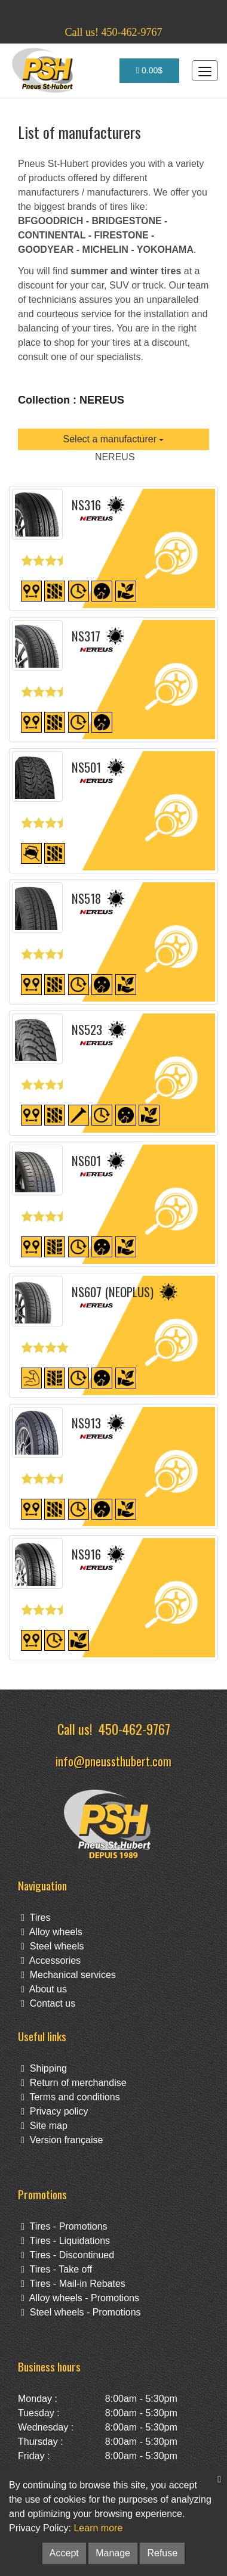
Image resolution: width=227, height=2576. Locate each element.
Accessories (51, 1960)
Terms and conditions (70, 2097)
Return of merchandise (74, 2083)
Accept (64, 2553)
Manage (113, 2553)
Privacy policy (54, 2111)
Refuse (162, 2553)
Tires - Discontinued (67, 2255)
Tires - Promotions (64, 2226)
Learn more (97, 2528)
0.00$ (149, 70)
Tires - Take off (56, 2269)
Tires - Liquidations (65, 2241)
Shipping (44, 2068)
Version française (62, 2140)
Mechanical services (68, 1975)
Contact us (48, 2003)
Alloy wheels (51, 1932)
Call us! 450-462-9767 (113, 32)
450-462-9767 (134, 1728)
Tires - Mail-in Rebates (73, 2284)
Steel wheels (52, 1946)
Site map (44, 2126)
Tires (35, 1917)
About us (44, 1989)
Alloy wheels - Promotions (80, 2298)
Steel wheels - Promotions (81, 2312)
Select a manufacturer (113, 439)
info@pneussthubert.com (113, 1761)
